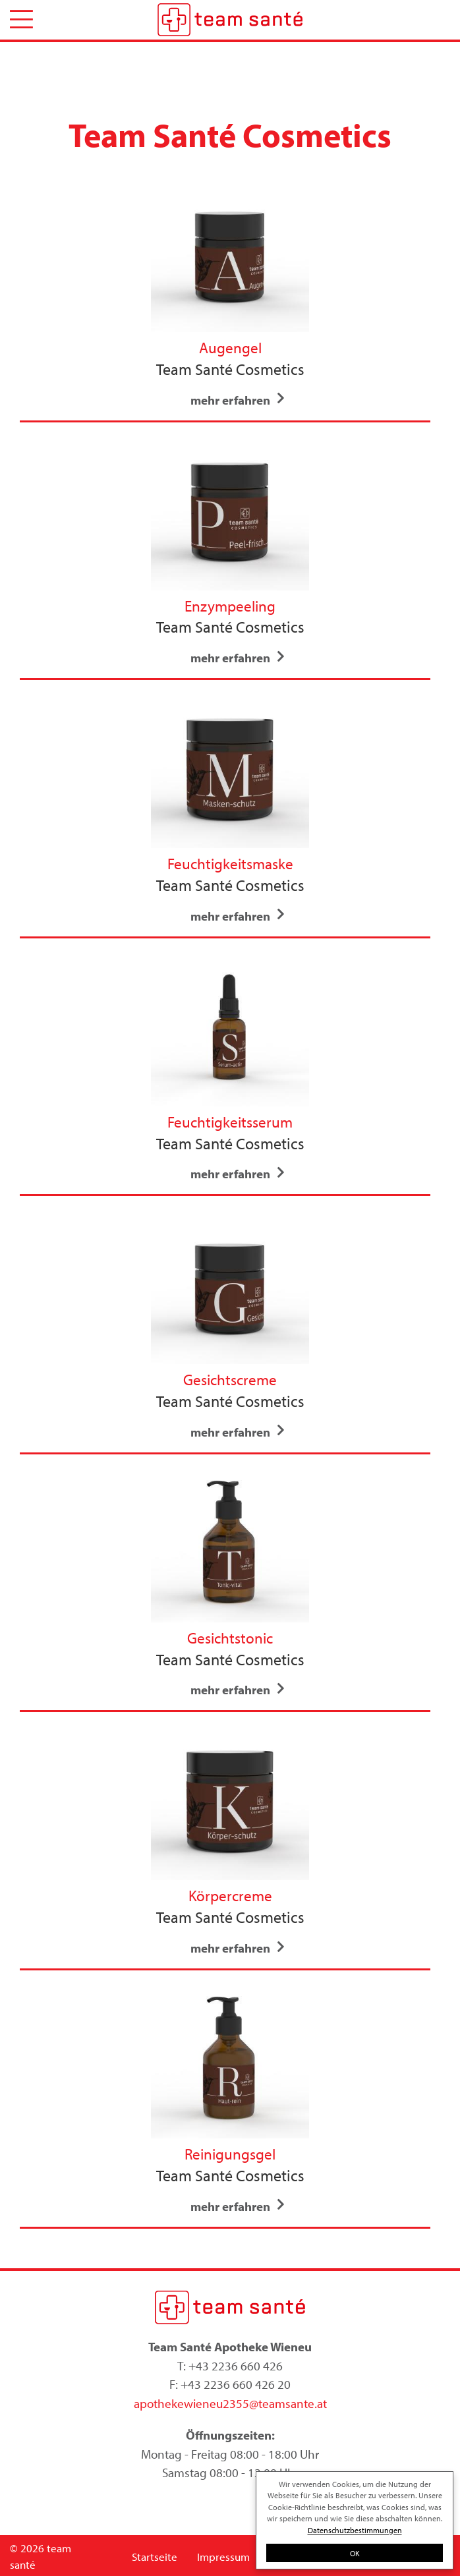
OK (355, 2553)
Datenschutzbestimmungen (355, 2530)
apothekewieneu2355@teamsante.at (230, 2403)
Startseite (154, 2556)
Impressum (223, 2556)
